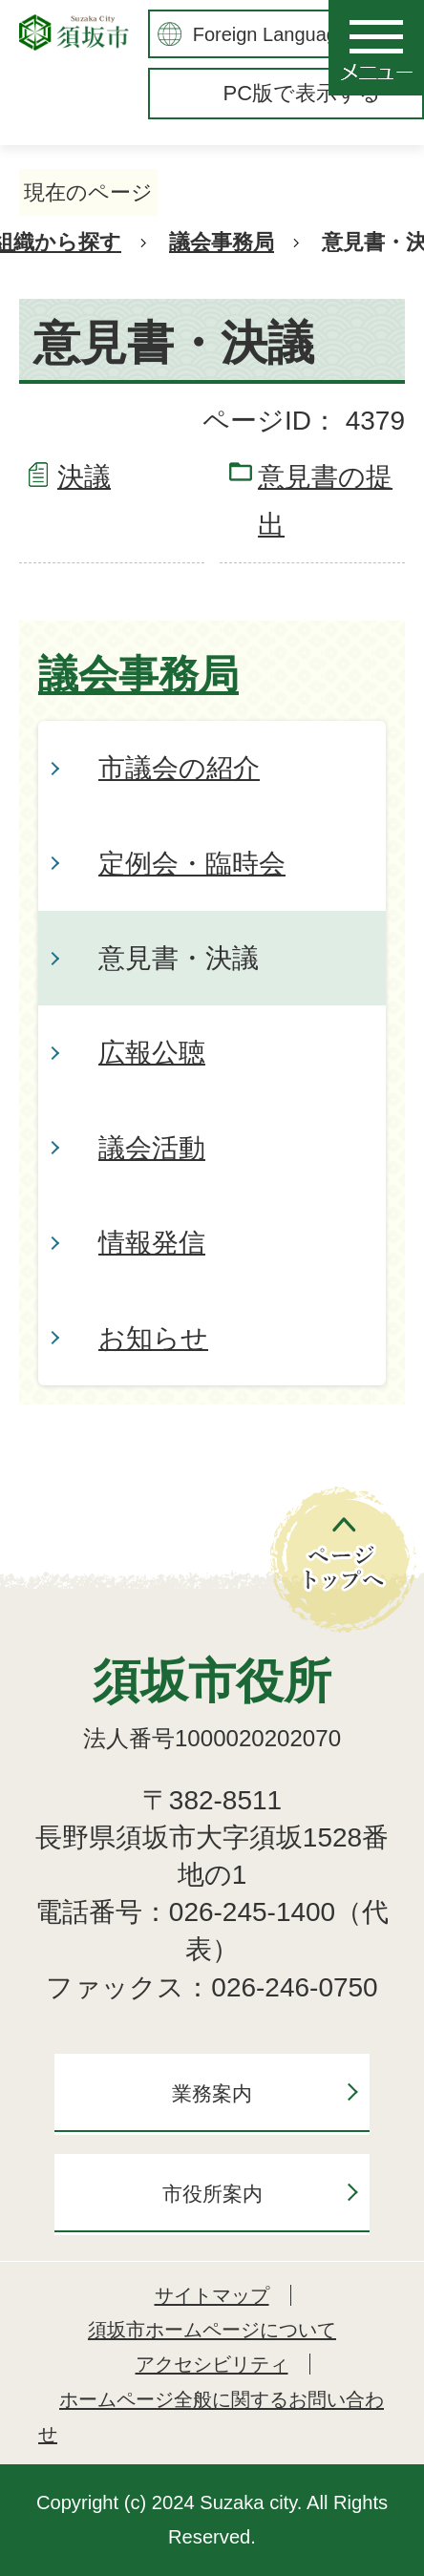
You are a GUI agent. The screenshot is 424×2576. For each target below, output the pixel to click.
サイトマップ (212, 2295)
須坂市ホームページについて (212, 2329)
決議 (84, 477)
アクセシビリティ (212, 2364)
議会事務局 (221, 242)
